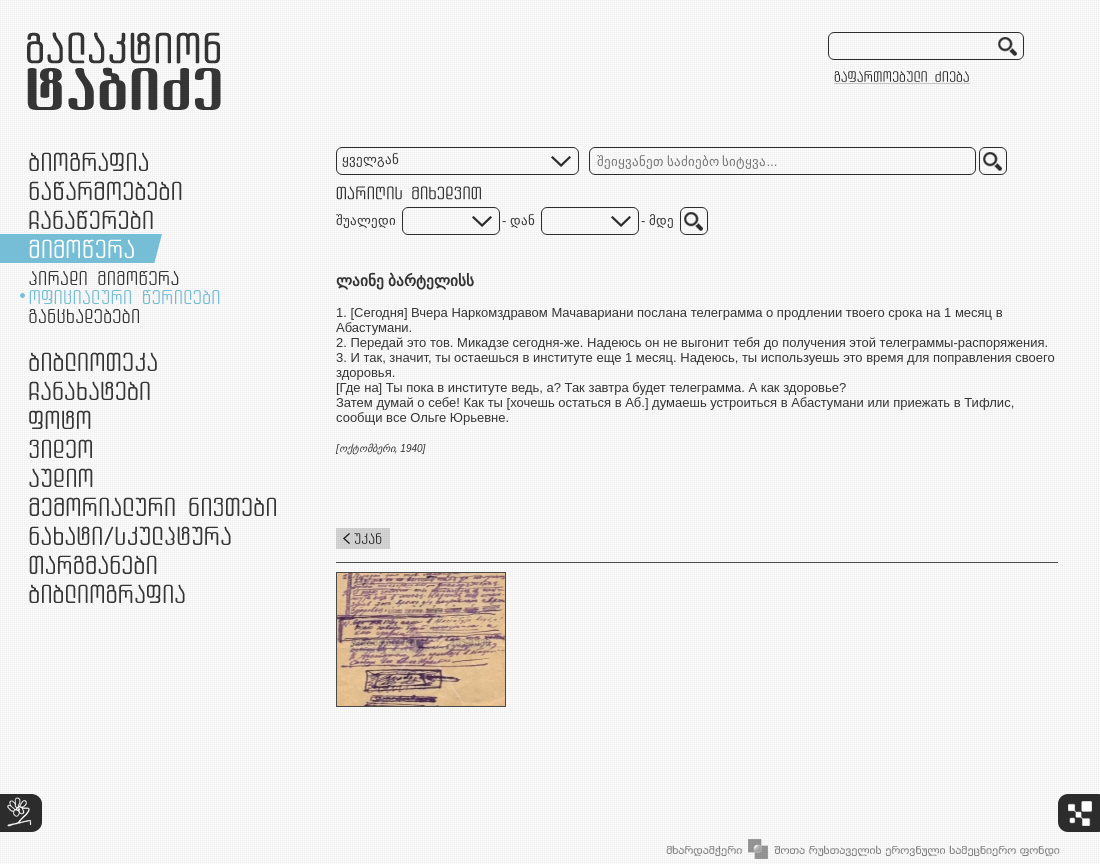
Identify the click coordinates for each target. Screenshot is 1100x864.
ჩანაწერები (91, 219)
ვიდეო (60, 448)
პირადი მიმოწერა (104, 278)
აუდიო (61, 477)
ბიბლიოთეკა (93, 361)
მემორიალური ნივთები (152, 506)
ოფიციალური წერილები (124, 297)
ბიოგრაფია (88, 161)
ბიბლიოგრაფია (107, 593)
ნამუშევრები (130, 535)
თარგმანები (93, 564)
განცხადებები (84, 316)
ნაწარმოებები (105, 190)
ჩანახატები (89, 390)
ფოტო (60, 419)
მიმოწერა (81, 248)
